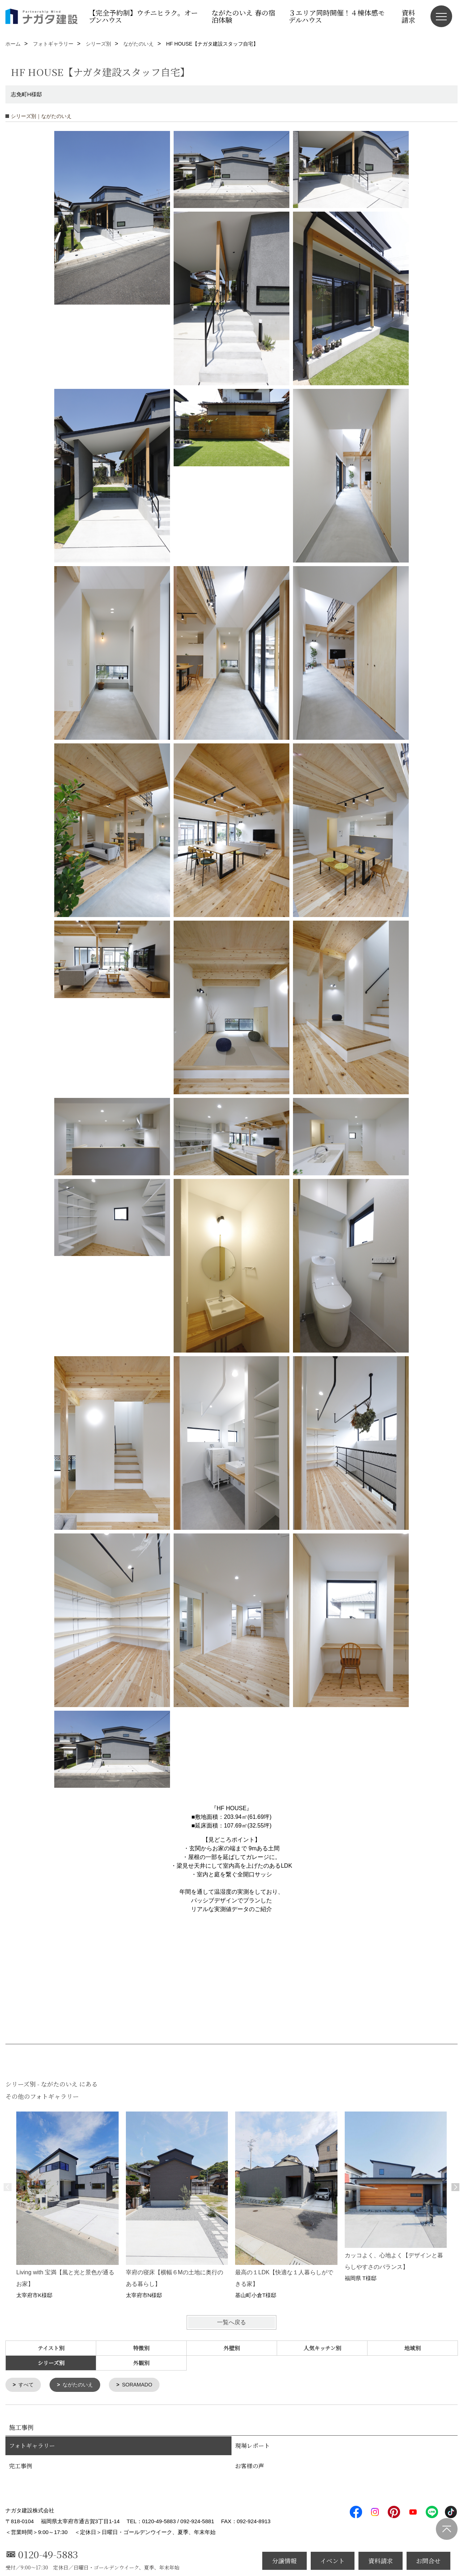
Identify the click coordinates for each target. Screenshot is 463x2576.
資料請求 (408, 16)
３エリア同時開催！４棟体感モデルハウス (337, 16)
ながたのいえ (80, 2385)
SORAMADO (142, 2385)
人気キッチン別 (322, 2348)
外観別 (141, 2363)
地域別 (412, 2348)
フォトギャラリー (32, 2446)
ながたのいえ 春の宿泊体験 (243, 16)
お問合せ (428, 2560)
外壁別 (232, 2348)
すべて (27, 2385)
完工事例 (20, 2466)
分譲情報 (284, 2560)
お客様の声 (249, 2466)
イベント (332, 2560)
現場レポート (252, 2446)
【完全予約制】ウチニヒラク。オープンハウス (143, 16)
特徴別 (141, 2348)
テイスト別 (51, 2348)
